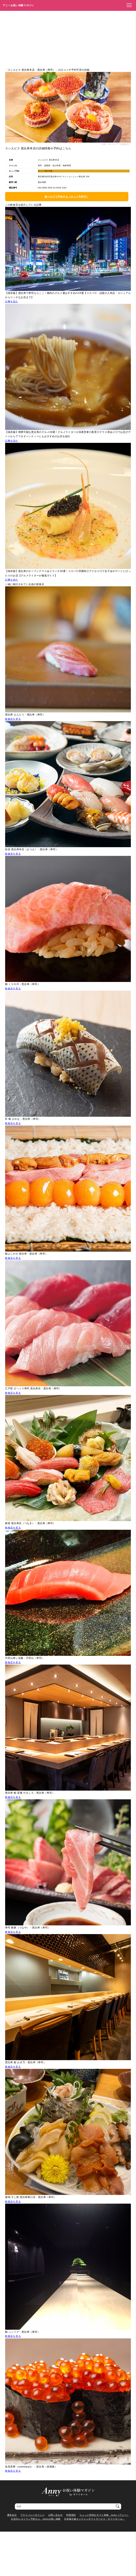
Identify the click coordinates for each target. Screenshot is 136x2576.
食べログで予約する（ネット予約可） (67, 196)
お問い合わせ (55, 2515)
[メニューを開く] (128, 5)
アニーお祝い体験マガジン (18, 5)
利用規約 (71, 2515)
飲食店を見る (13, 719)
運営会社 (12, 2515)
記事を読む (11, 301)
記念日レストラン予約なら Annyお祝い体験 (36, 2519)
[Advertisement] (68, 37)
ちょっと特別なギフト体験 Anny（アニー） (104, 2515)
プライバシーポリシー (32, 2515)
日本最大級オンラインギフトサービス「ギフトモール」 (94, 2519)
